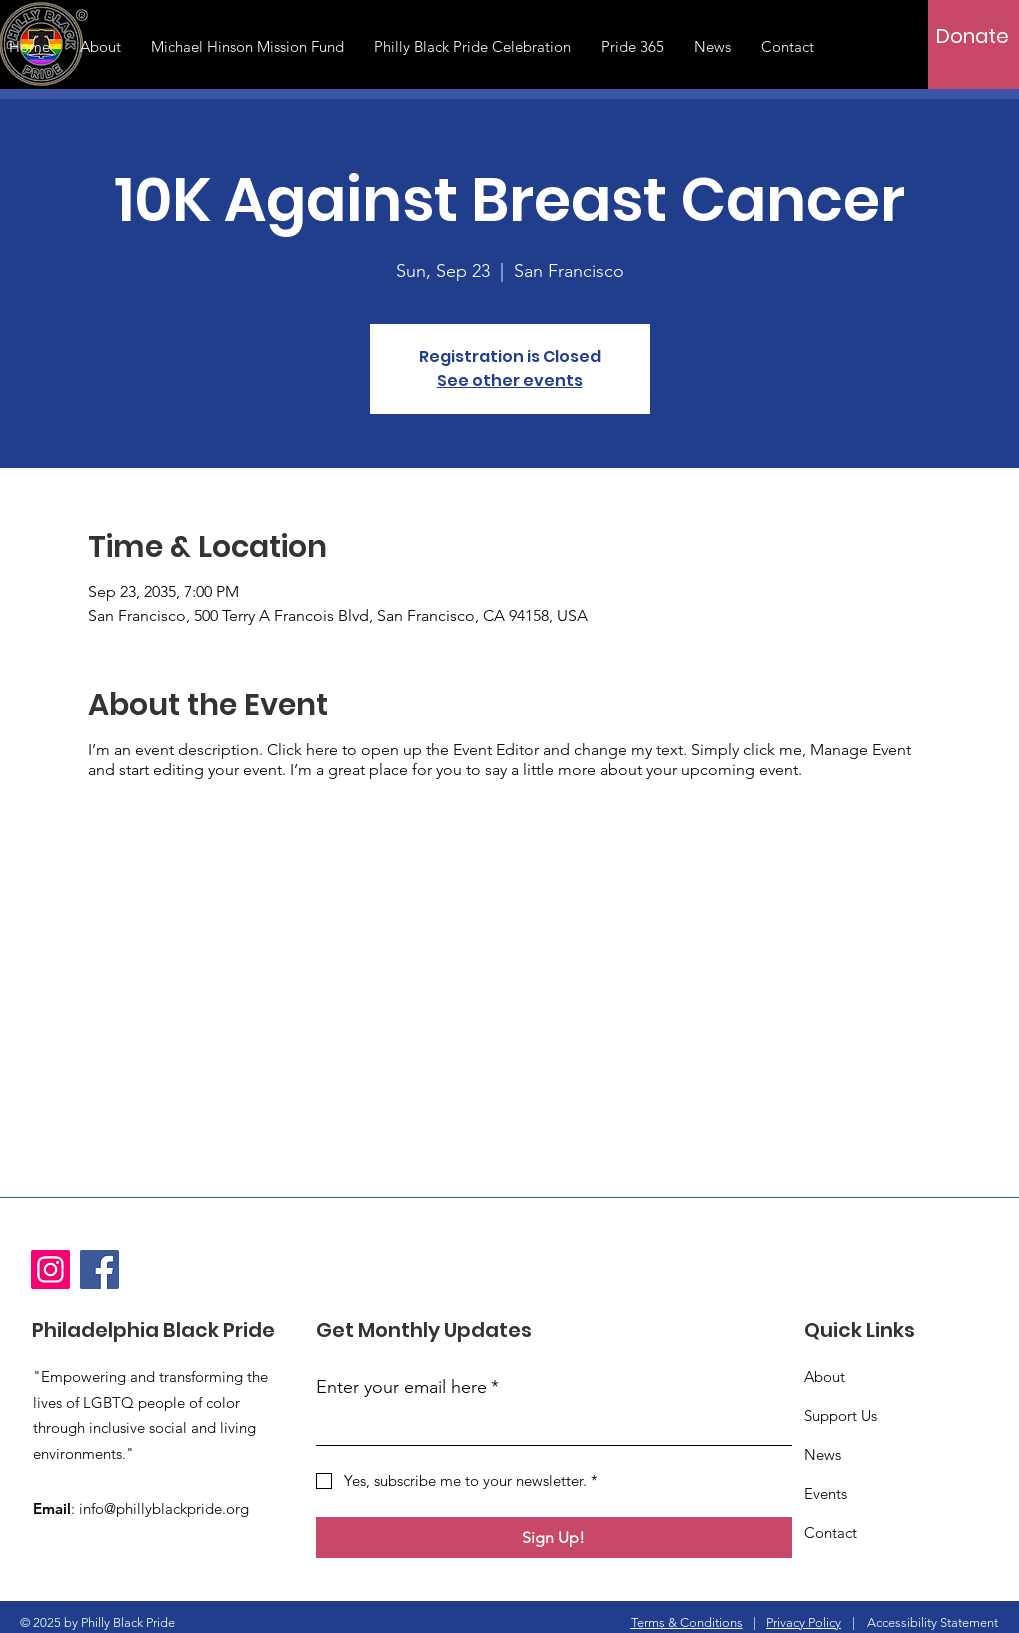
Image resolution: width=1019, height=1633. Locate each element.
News (822, 1454)
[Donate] (972, 36)
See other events (510, 380)
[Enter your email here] (548, 1426)
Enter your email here (407, 1387)
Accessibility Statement (932, 1622)
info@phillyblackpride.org (164, 1508)
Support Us (840, 1415)
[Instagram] (50, 1269)
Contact (830, 1532)
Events (825, 1493)
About (824, 1376)
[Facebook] (99, 1269)
